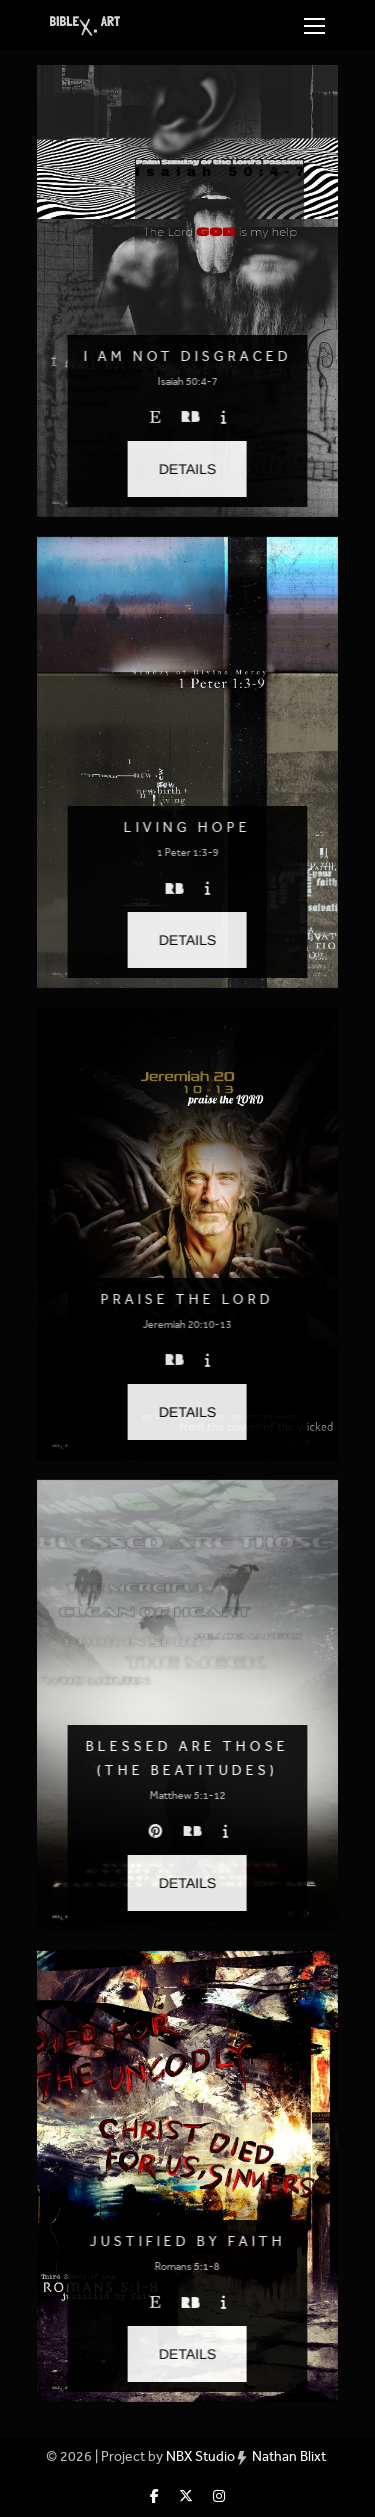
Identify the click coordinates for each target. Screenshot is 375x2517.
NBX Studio (200, 2456)
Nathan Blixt (289, 2456)
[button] (187, 469)
